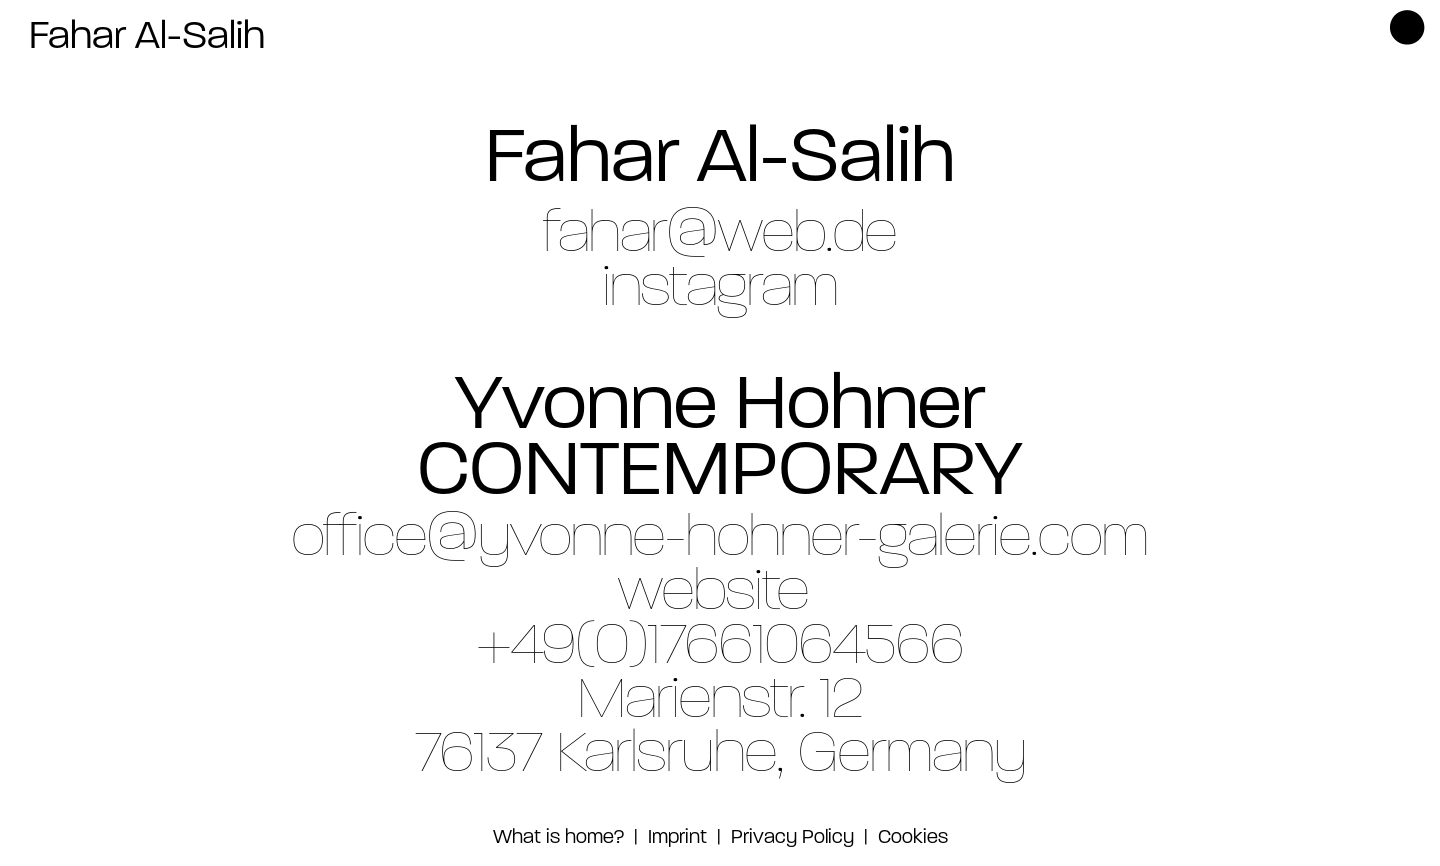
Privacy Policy (792, 838)
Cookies (913, 838)
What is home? (558, 838)
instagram (720, 290)
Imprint (675, 838)
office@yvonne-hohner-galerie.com (720, 540)
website (713, 594)
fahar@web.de (720, 236)
